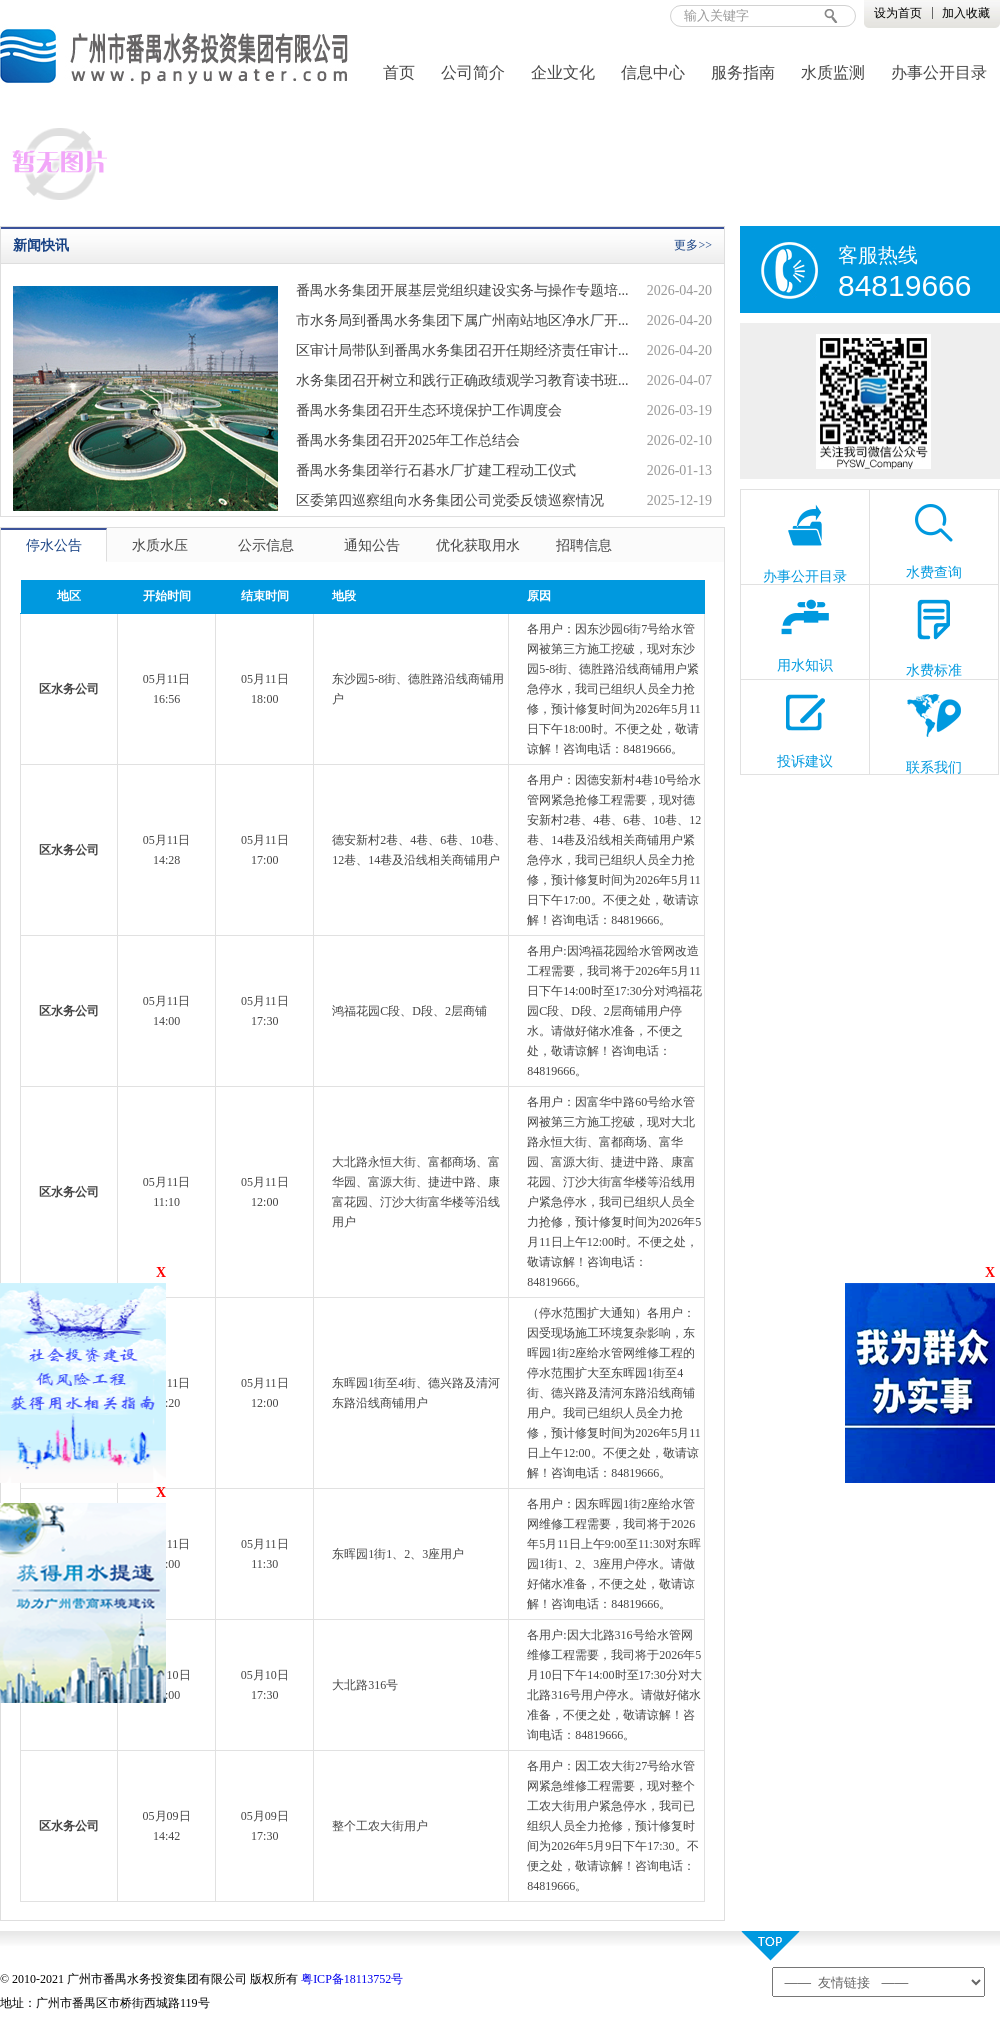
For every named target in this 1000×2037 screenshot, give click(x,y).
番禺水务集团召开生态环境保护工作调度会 (429, 410)
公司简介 (473, 72)
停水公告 (54, 545)
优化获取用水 (478, 545)
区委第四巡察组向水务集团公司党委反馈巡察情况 (450, 500)
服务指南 (743, 72)
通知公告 (372, 545)
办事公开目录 (939, 72)
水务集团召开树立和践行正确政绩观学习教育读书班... (462, 380)
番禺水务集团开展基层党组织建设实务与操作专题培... (462, 290)
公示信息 (266, 545)
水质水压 (160, 545)
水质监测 (833, 72)
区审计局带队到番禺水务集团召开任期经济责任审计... (462, 350)
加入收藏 (966, 13)
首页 (399, 72)
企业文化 (563, 72)
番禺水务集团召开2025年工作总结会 (408, 440)
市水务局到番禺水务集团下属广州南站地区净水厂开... (462, 320)
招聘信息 (584, 545)
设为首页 (898, 13)
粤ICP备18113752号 (352, 1979)
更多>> (693, 245)
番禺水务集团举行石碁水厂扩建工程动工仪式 (436, 470)
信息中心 (653, 72)
